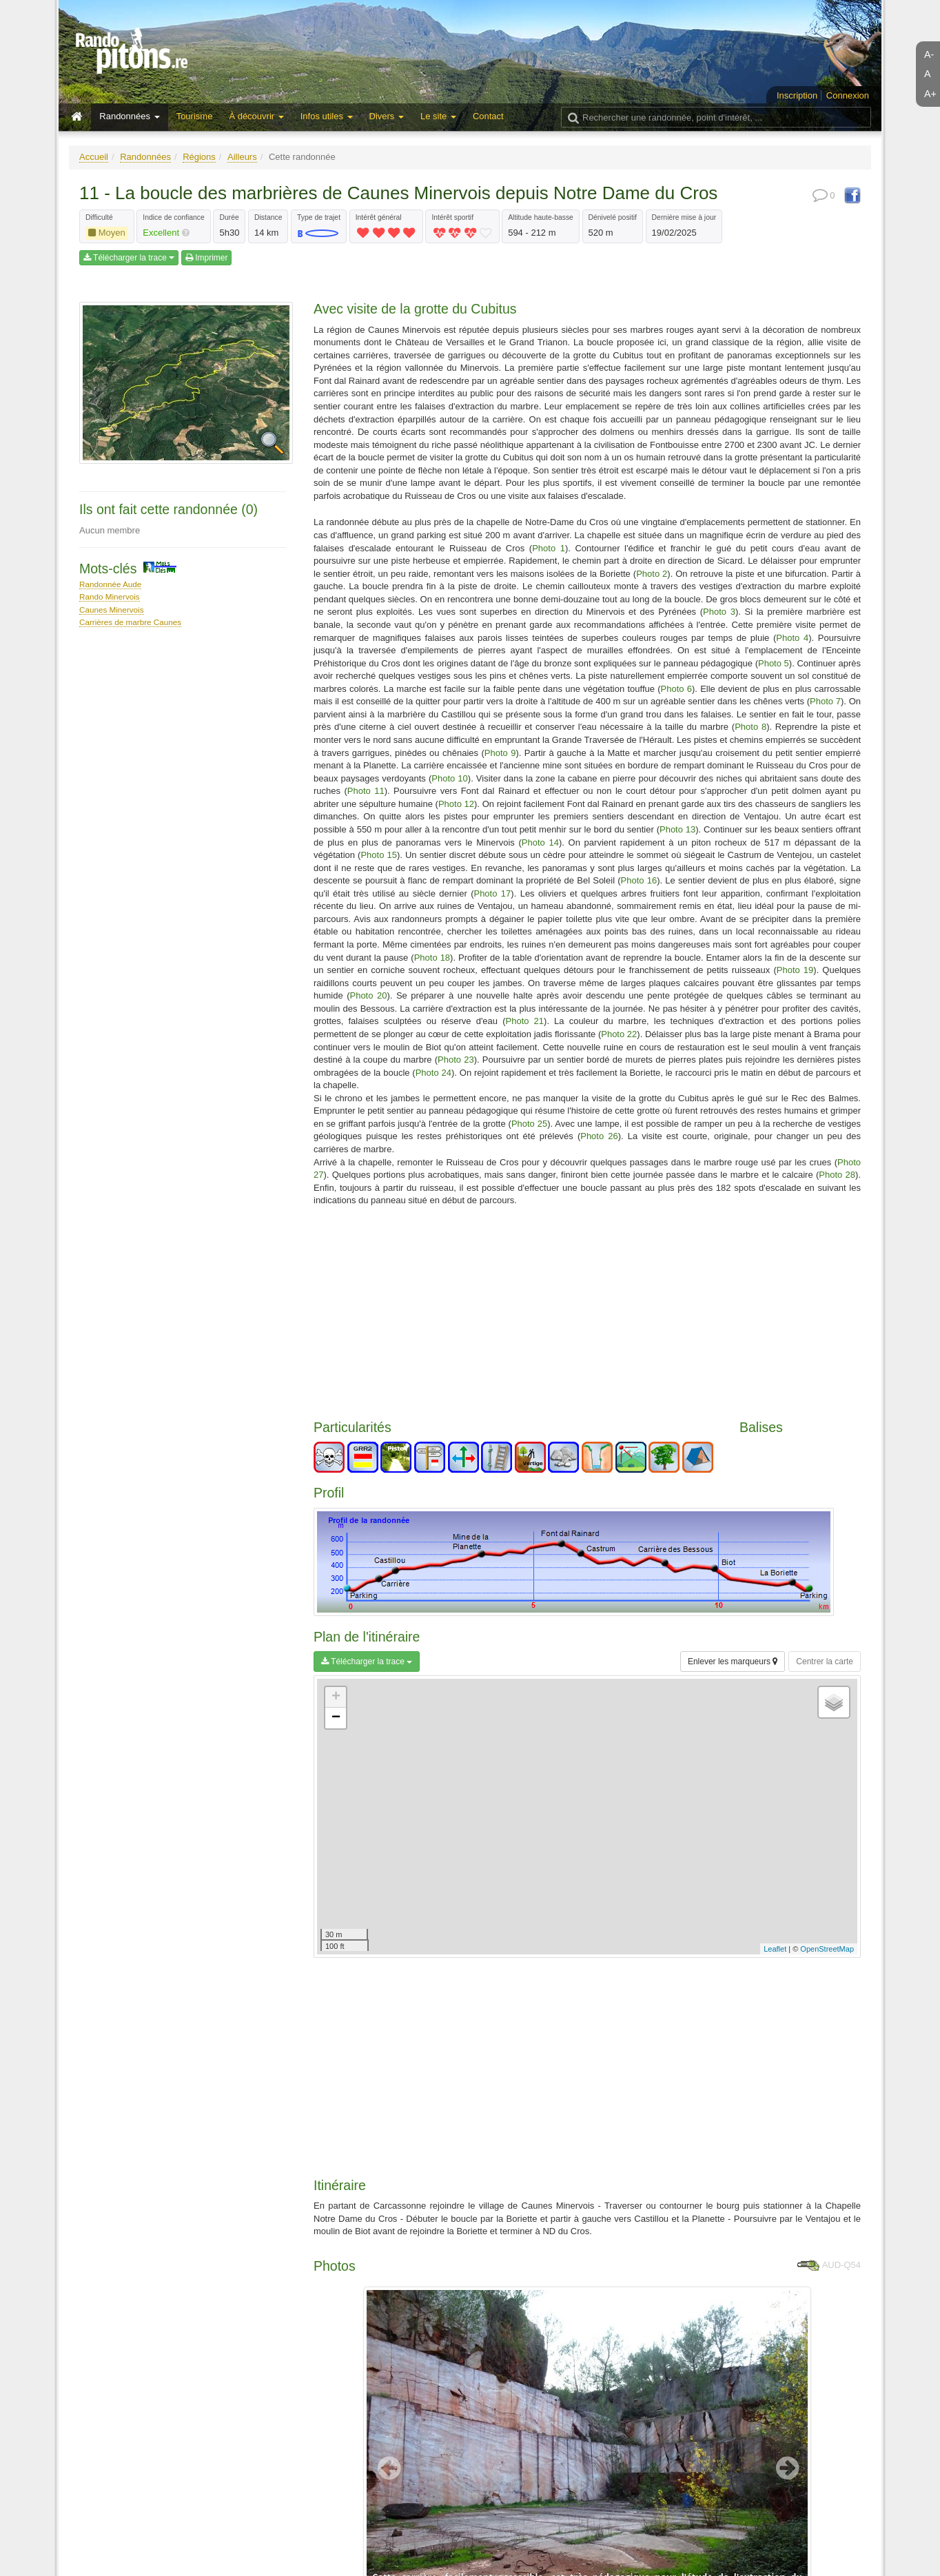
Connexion (847, 95)
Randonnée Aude (110, 584)
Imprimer (206, 258)
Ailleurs (242, 157)
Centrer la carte (824, 1661)
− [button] (335, 1718)
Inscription (797, 95)
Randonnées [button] (129, 116)
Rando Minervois (109, 596)
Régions (199, 157)
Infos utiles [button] (326, 116)
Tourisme (194, 116)
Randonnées (145, 157)
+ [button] (335, 1697)
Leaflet (775, 1949)
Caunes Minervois (111, 609)
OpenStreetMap (827, 1949)
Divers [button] (386, 116)
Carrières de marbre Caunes (130, 621)
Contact (488, 116)
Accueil (93, 157)
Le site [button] (438, 116)
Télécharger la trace (128, 258)
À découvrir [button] (256, 116)
